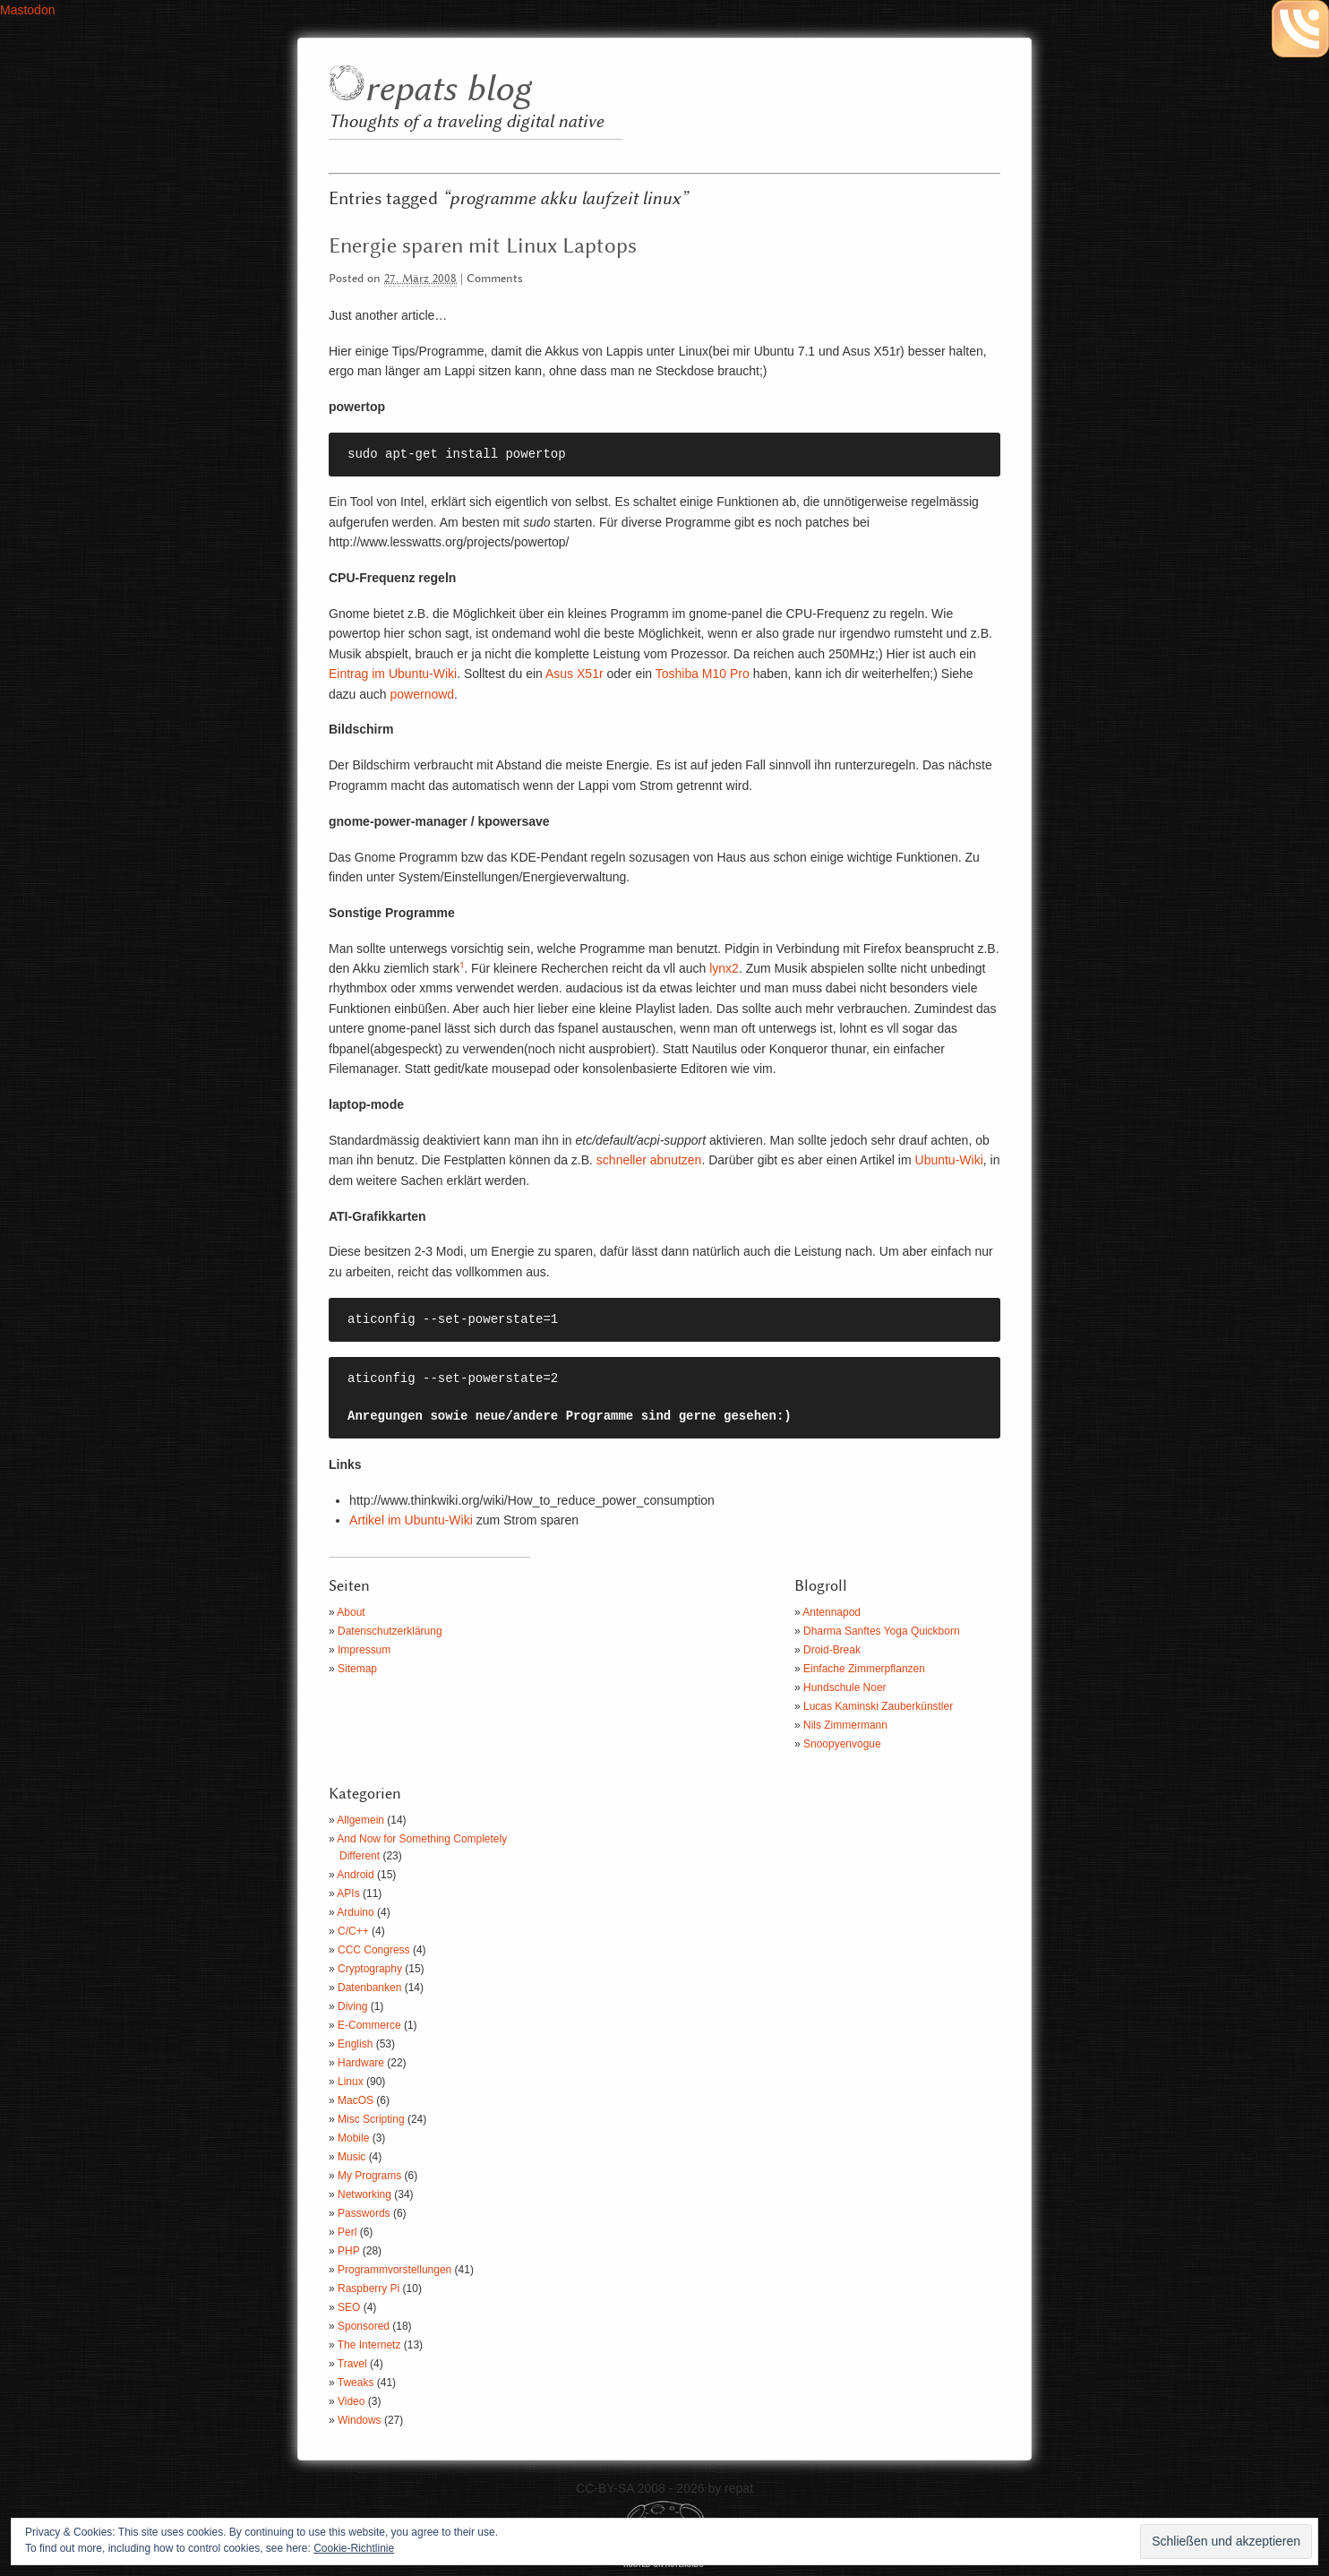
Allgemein (360, 1820)
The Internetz (369, 2345)
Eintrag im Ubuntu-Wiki (393, 673)
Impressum (364, 1650)
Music (351, 2157)
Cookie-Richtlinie (353, 2548)
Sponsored (364, 2326)
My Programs (369, 2175)
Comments (495, 279)
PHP (348, 2251)
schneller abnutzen (649, 1160)
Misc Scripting (371, 2119)
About (350, 1612)
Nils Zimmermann (845, 1725)
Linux (351, 2081)
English (355, 2044)
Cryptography (370, 1968)
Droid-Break (832, 1650)
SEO (349, 2307)
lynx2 (724, 968)
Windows (360, 2420)
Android (355, 1874)
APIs (348, 1893)
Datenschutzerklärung (390, 1631)
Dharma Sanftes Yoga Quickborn (881, 1631)
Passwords (364, 2213)
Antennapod (831, 1612)
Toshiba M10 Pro (701, 673)
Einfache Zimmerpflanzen (864, 1668)
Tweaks (356, 2382)
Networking (364, 2194)
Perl (347, 2232)
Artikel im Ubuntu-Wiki (411, 1520)
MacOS (355, 2100)
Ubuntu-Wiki (949, 1160)
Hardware (361, 2063)
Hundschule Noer (845, 1687)
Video (351, 2401)
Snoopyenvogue (842, 1744)
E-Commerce (369, 2025)
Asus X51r (574, 673)
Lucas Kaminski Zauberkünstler (878, 1706)
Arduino (355, 1912)
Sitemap (357, 1668)
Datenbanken (369, 1987)
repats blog (447, 90)
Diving (352, 2006)
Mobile (353, 2138)
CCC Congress (374, 1950)
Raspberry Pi (368, 2288)
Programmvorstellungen (394, 2269)
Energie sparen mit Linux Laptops (483, 246)
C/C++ (353, 1931)
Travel (352, 2363)
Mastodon (27, 10)
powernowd (422, 694)
